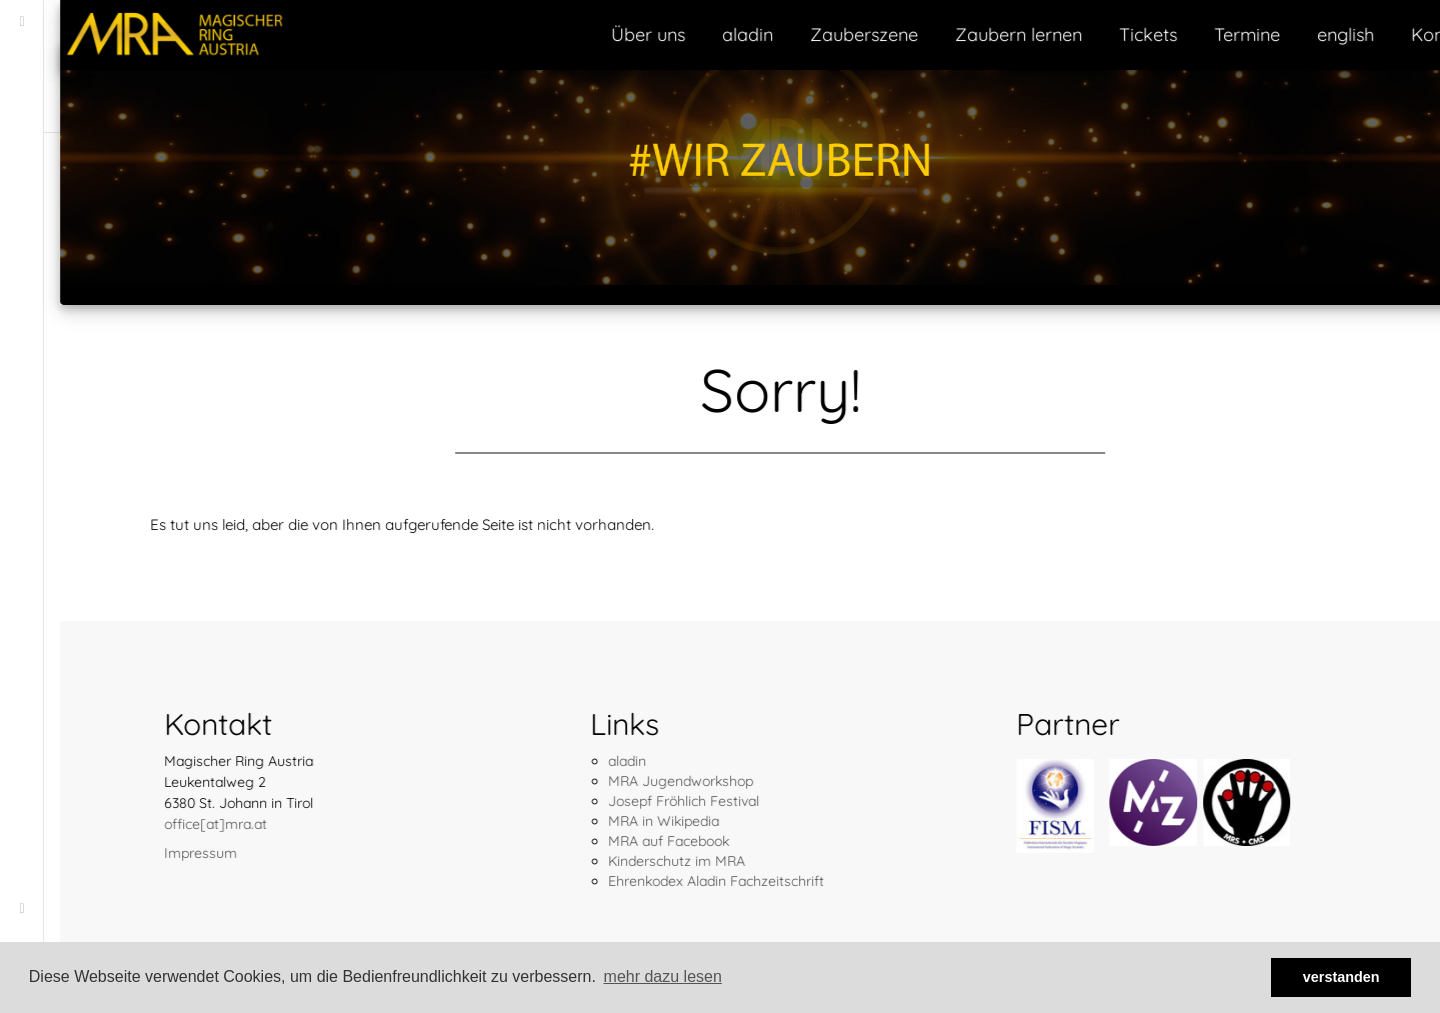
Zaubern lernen (958, 34)
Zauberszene (804, 34)
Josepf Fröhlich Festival (623, 801)
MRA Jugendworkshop (620, 781)
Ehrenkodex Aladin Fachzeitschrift (656, 881)
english (1285, 34)
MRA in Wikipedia (603, 821)
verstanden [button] (1341, 977)
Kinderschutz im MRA (616, 861)
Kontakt (1384, 34)
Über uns (588, 34)
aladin (687, 34)
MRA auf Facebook (608, 841)
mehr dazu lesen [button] (663, 976)
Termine (1187, 34)
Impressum (140, 853)
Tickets (1088, 34)
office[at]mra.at (155, 824)
